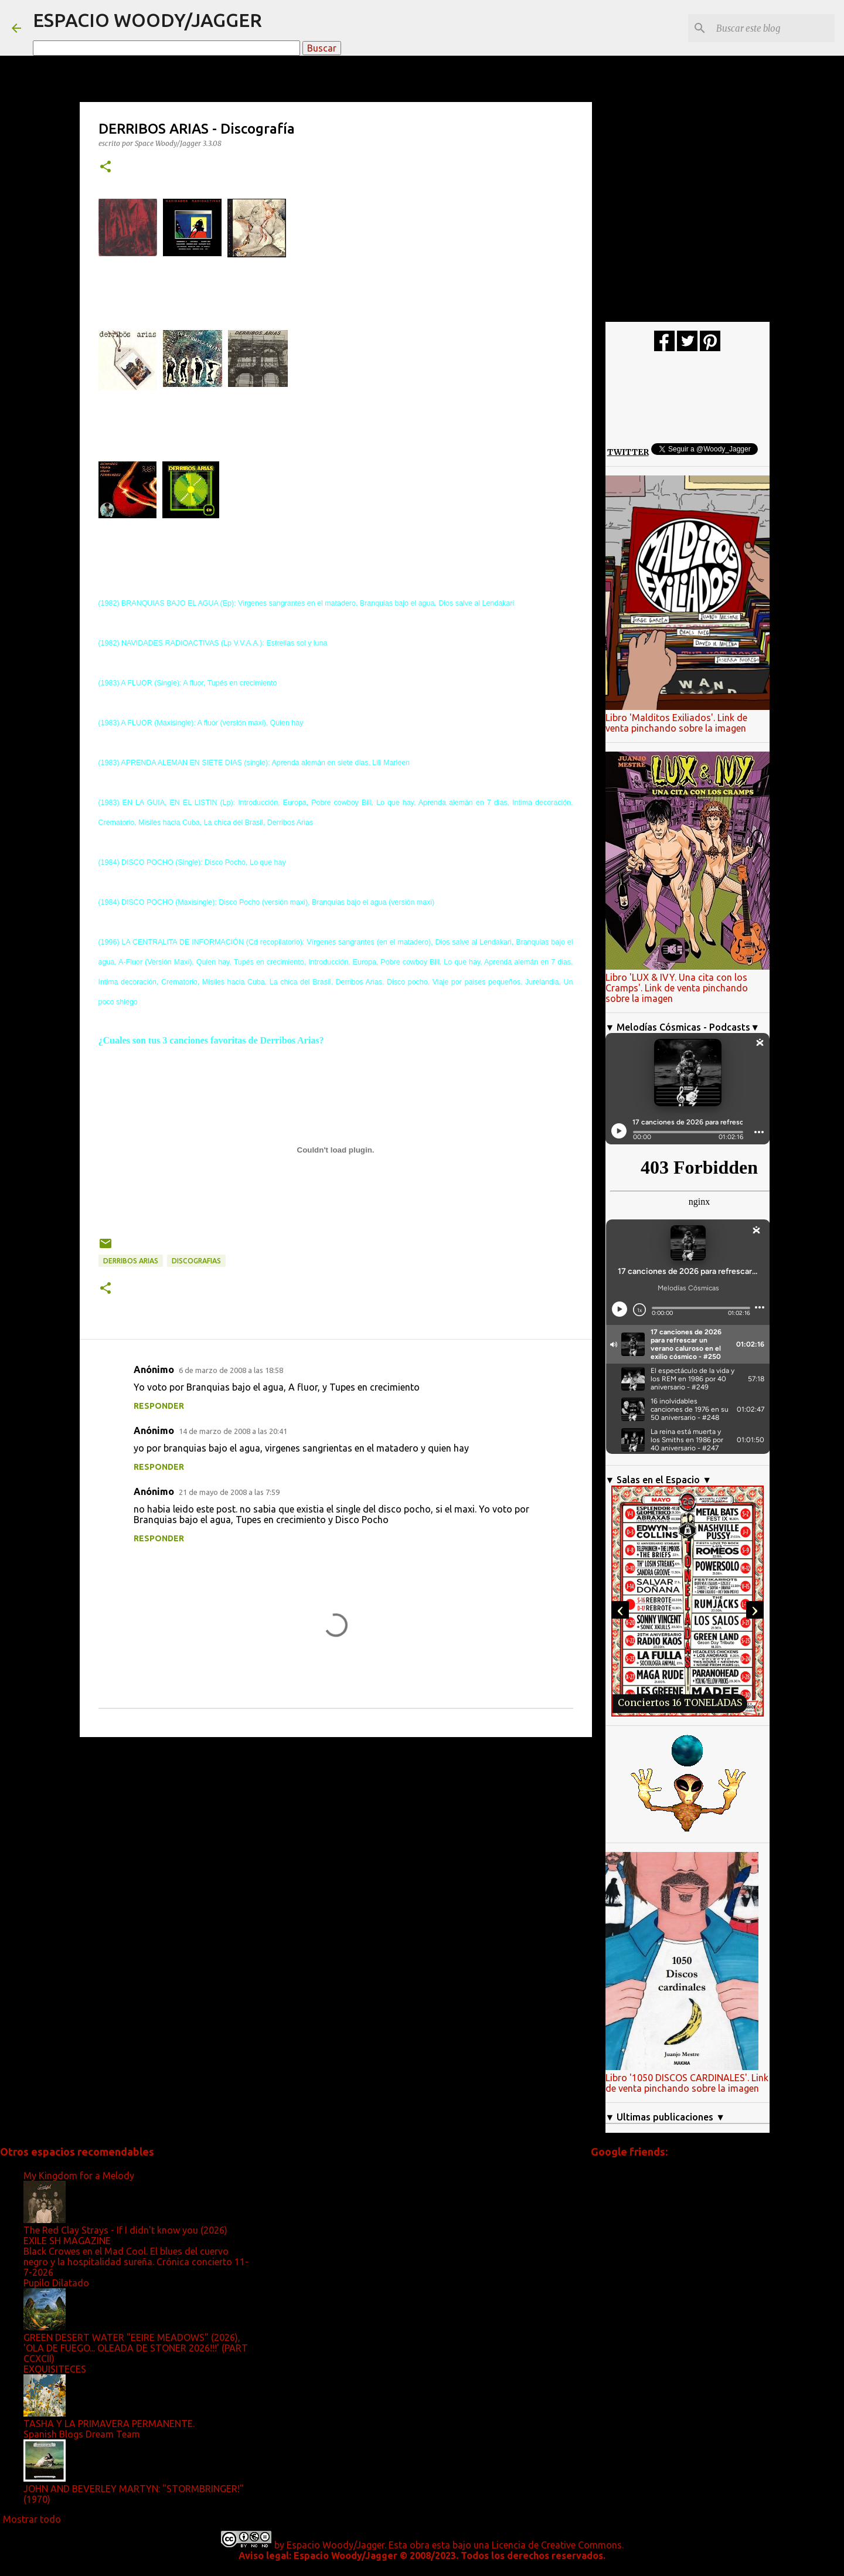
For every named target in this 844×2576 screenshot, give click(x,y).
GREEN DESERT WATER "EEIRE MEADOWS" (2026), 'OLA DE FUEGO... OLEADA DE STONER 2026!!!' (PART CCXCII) (135, 2348)
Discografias (196, 1261)
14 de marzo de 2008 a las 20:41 (233, 1431)
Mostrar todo (32, 2519)
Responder (159, 1406)
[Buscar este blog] (773, 28)
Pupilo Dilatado (56, 2283)
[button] (105, 167)
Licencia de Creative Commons (557, 2545)
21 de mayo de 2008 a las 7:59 (229, 1492)
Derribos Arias (130, 1261)
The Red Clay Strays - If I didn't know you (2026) (125, 2230)
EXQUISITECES (54, 2369)
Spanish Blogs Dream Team (81, 2434)
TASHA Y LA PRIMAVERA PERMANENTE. (109, 2423)
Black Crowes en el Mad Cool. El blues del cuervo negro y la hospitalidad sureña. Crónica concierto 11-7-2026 (136, 2262)
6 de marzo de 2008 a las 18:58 (231, 1370)
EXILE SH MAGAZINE (67, 2240)
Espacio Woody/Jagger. (336, 2545)
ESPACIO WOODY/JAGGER (147, 19)
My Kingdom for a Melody (78, 2175)
